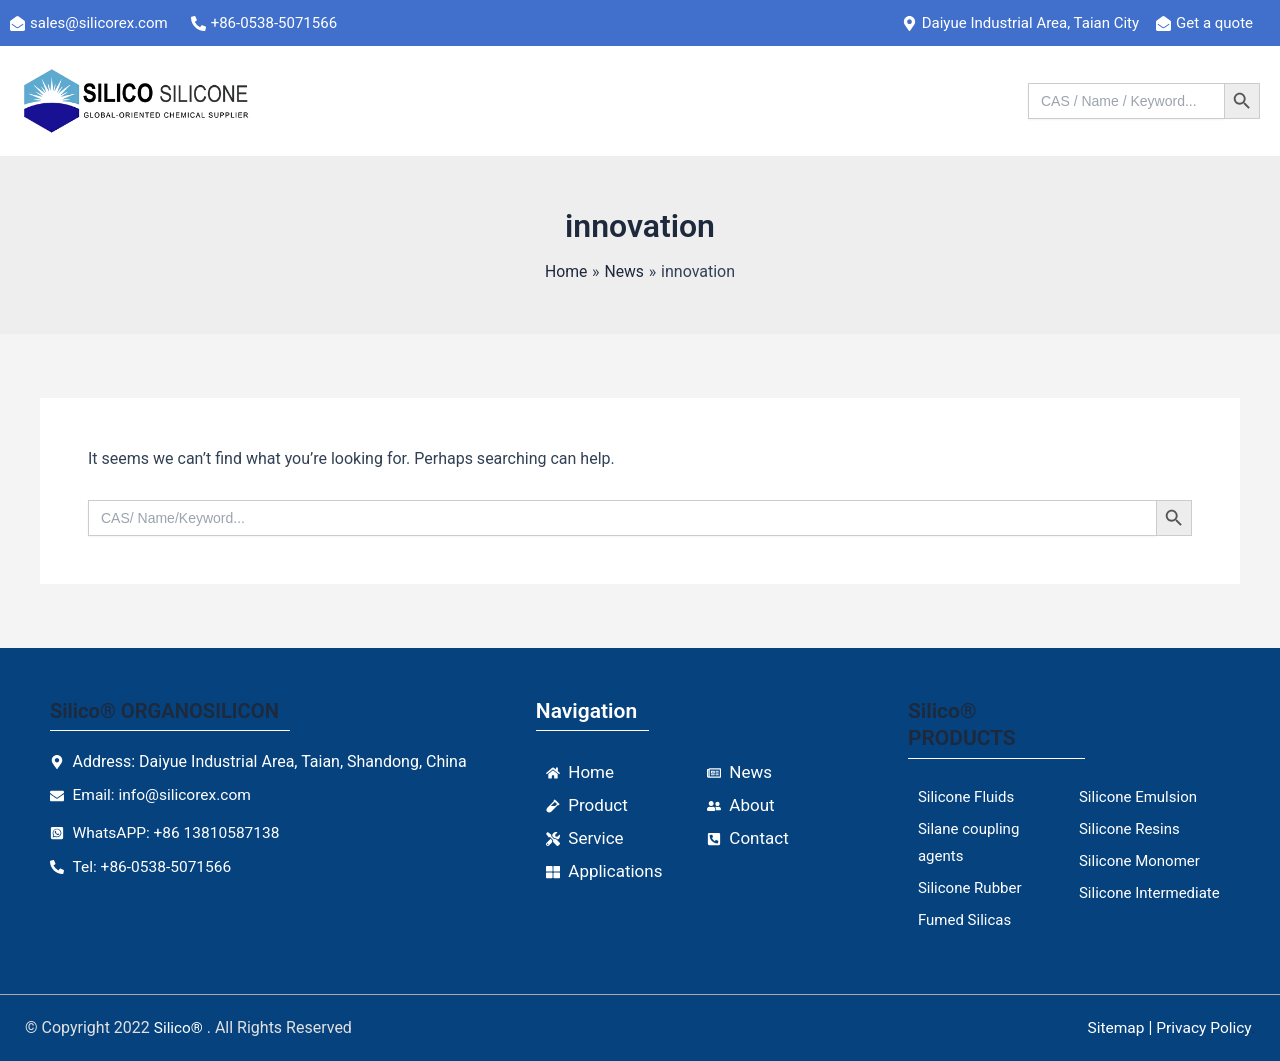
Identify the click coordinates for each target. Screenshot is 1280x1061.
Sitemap (1111, 1027)
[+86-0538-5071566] (275, 23)
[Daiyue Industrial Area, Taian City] (1029, 23)
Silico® (181, 1027)
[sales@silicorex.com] (100, 23)
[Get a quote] (1213, 23)
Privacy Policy (1202, 1027)
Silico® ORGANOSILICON (169, 711)
